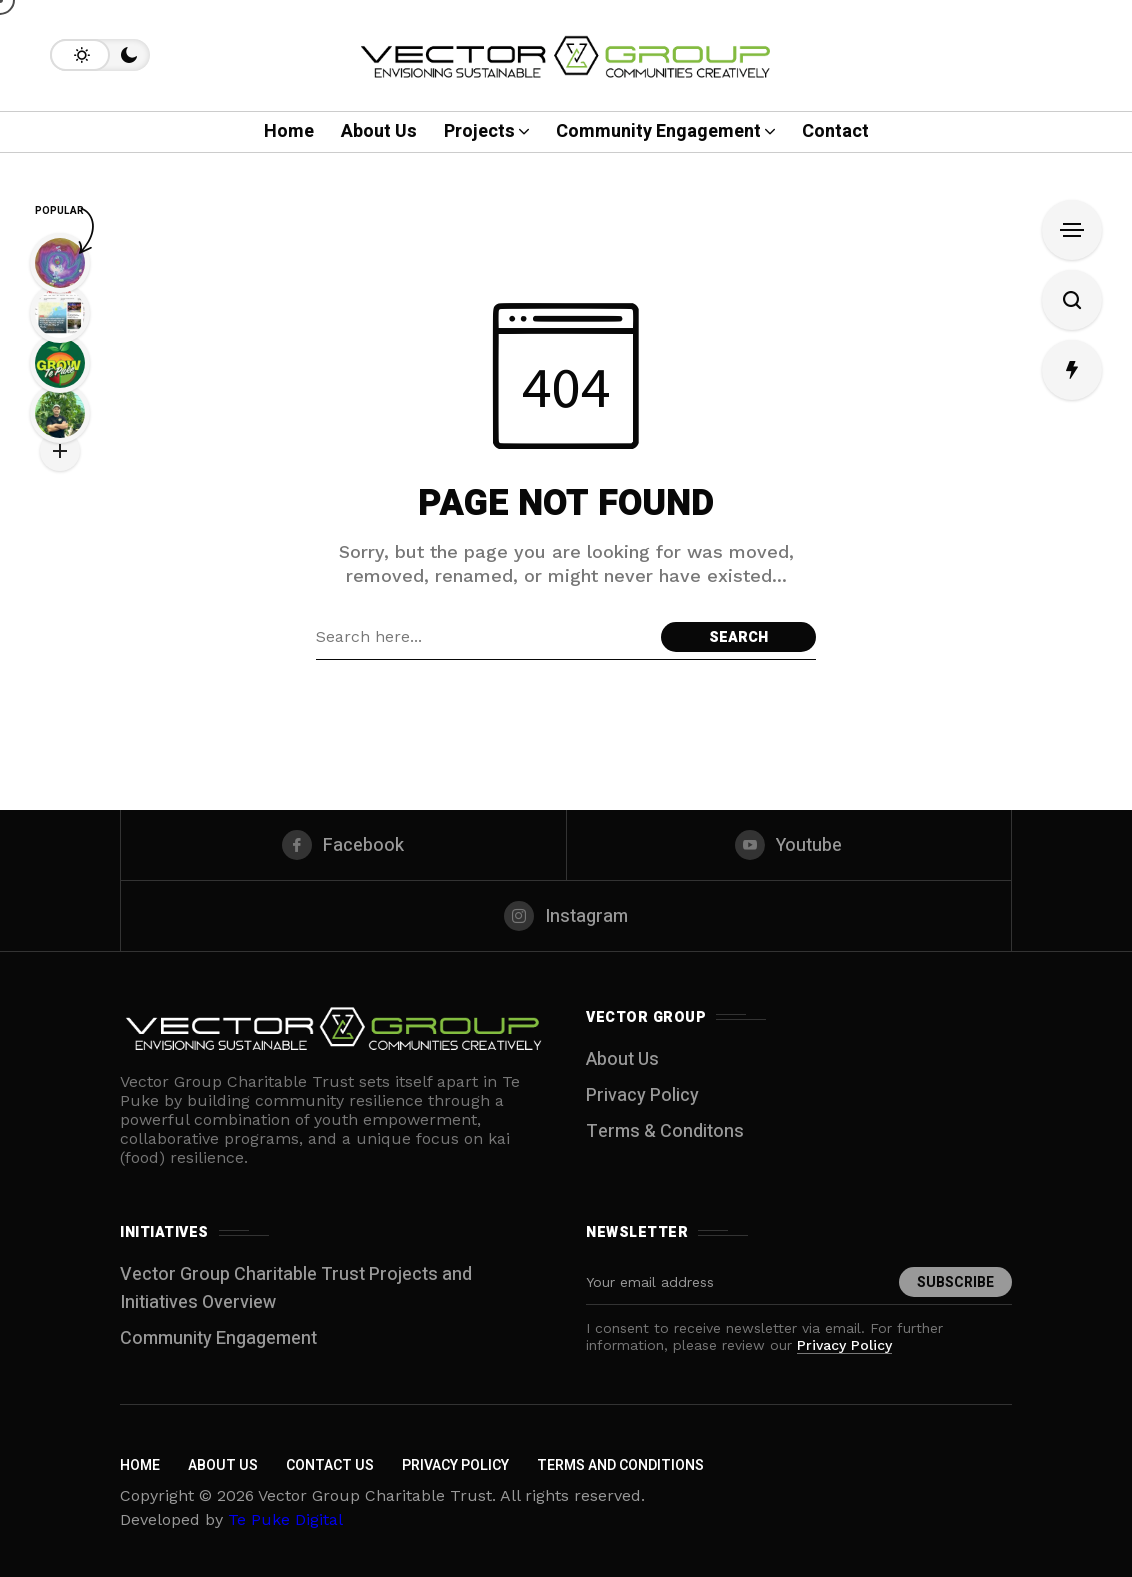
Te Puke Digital (285, 1519)
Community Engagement (218, 1338)
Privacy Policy (642, 1095)
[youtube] (789, 845)
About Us (622, 1059)
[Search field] (483, 637)
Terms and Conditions (620, 1465)
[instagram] (566, 916)
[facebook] (343, 845)
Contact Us (330, 1465)
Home (140, 1465)
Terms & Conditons (665, 1131)
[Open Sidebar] (1072, 230)
